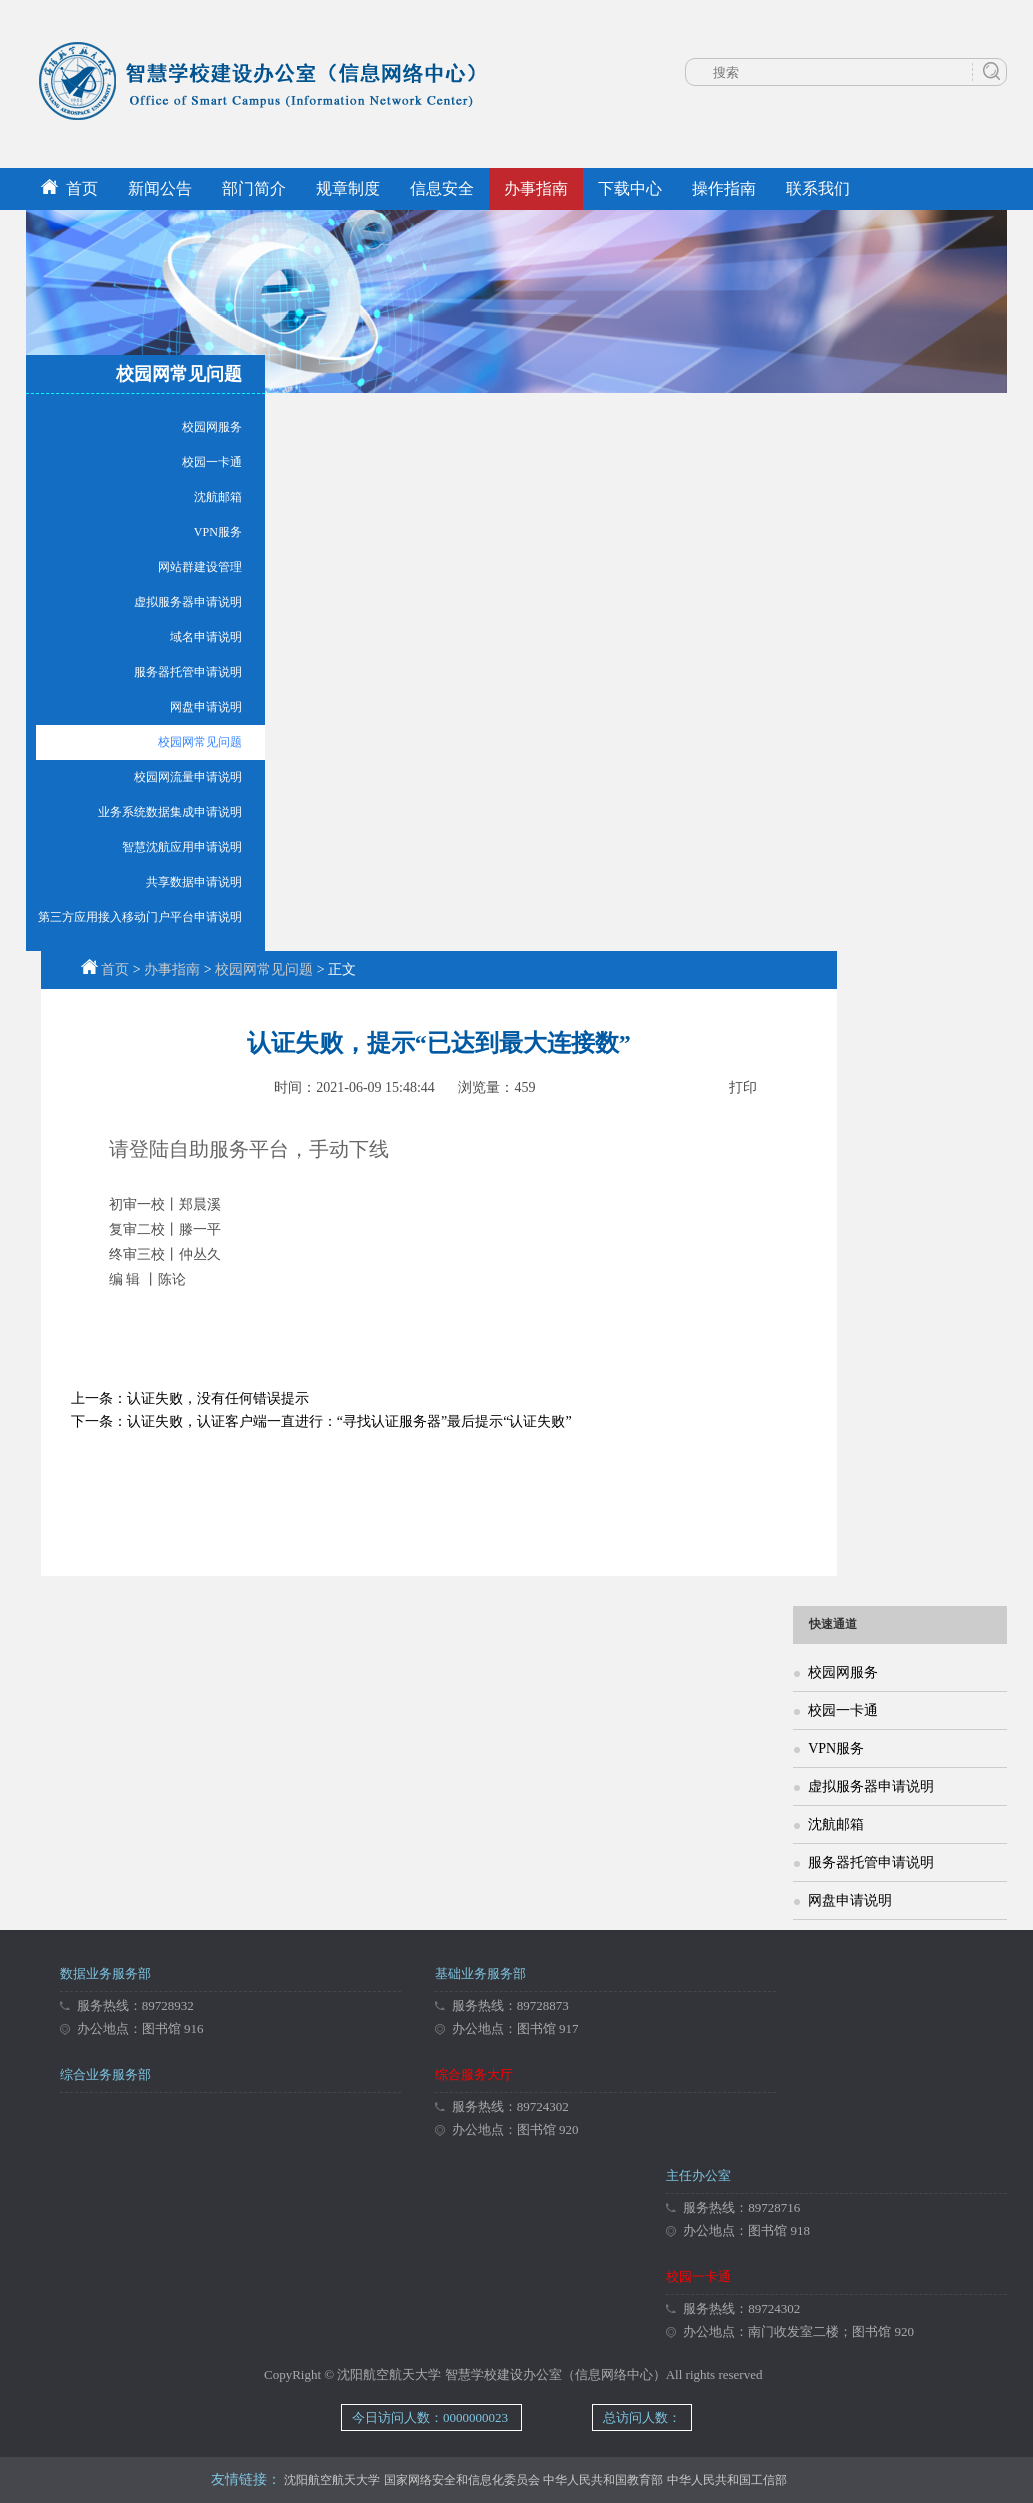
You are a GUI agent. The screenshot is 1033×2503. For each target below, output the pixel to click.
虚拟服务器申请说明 (188, 602)
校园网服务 (212, 427)
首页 (69, 188)
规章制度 (348, 188)
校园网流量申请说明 (188, 777)
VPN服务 (218, 532)
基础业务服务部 (480, 1973)
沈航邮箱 (218, 497)
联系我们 (818, 188)
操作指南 (724, 188)
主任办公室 (698, 2175)
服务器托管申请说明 (188, 672)
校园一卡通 (212, 462)
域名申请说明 (206, 637)
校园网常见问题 (200, 742)
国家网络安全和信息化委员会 (462, 2480)
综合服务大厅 (474, 2074)
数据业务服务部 (105, 1973)
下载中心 (630, 188)
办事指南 (536, 188)
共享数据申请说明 (194, 882)
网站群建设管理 (200, 567)
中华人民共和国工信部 (727, 2480)
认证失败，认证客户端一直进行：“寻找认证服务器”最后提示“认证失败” (349, 1421)
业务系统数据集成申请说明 (170, 812)
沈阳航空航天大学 (332, 2480)
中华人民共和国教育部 (603, 2480)
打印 (743, 1087)
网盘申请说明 (206, 707)
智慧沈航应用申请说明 (182, 847)
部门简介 (254, 188)
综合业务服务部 (105, 2074)
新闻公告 (160, 188)
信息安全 (442, 188)
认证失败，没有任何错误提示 (218, 1398)
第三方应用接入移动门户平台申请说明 (140, 917)
